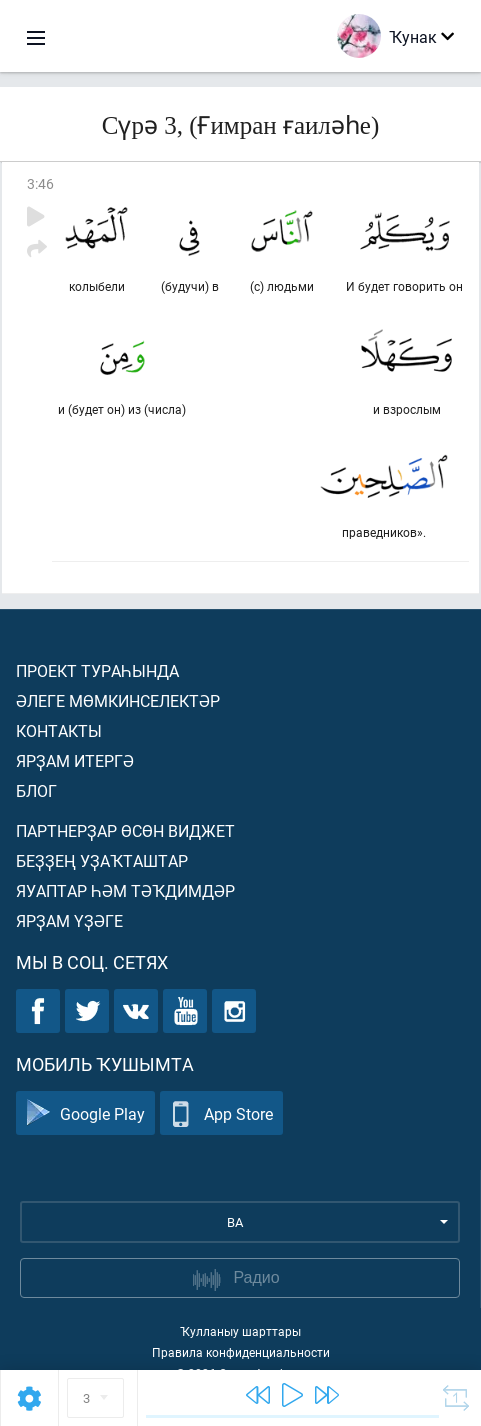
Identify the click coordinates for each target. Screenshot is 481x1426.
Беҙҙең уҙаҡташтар (102, 860)
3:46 (40, 183)
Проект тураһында (97, 670)
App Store (221, 1113)
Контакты (59, 730)
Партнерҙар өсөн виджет (125, 830)
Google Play (85, 1113)
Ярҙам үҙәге (69, 920)
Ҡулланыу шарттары (240, 1331)
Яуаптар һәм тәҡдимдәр (125, 890)
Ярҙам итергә (75, 760)
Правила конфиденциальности (241, 1352)
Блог (36, 790)
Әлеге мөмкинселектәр (118, 700)
